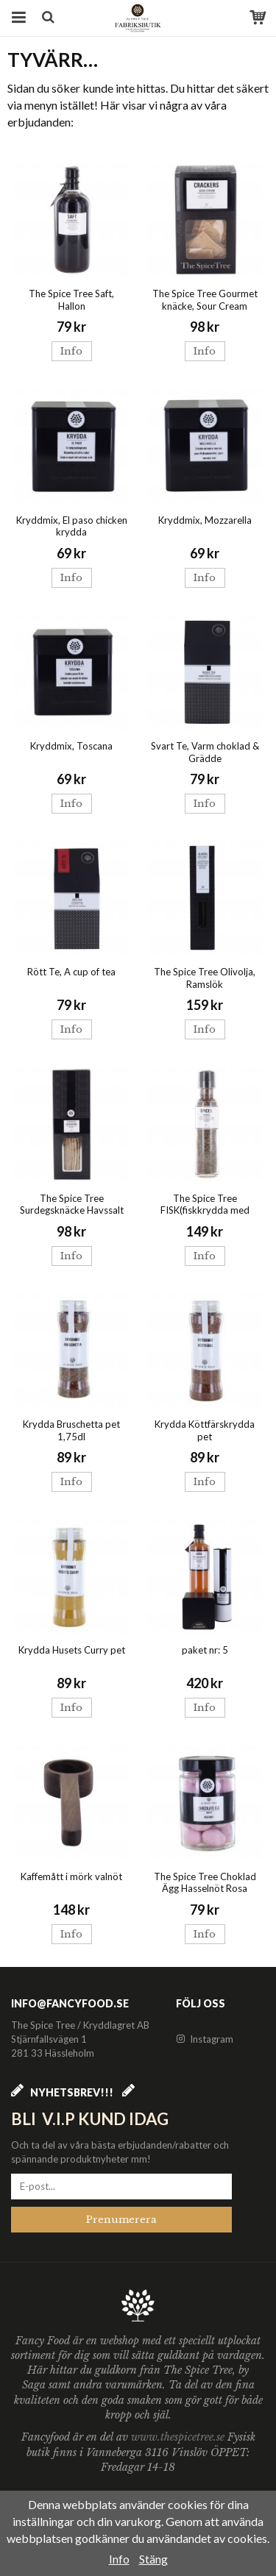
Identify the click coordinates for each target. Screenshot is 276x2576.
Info (71, 351)
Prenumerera (121, 2219)
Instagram (204, 2039)
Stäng (153, 2559)
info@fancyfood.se (70, 2003)
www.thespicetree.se (179, 2437)
